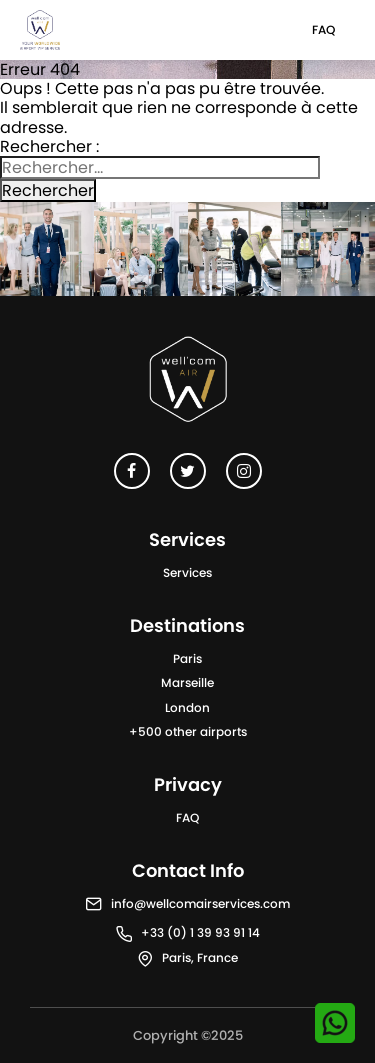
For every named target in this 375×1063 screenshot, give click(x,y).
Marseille (187, 682)
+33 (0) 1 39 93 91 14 (200, 932)
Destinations (187, 626)
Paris (187, 658)
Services (187, 572)
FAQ (323, 29)
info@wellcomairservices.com (200, 903)
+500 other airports (188, 731)
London (187, 707)
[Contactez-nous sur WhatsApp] (335, 1023)
